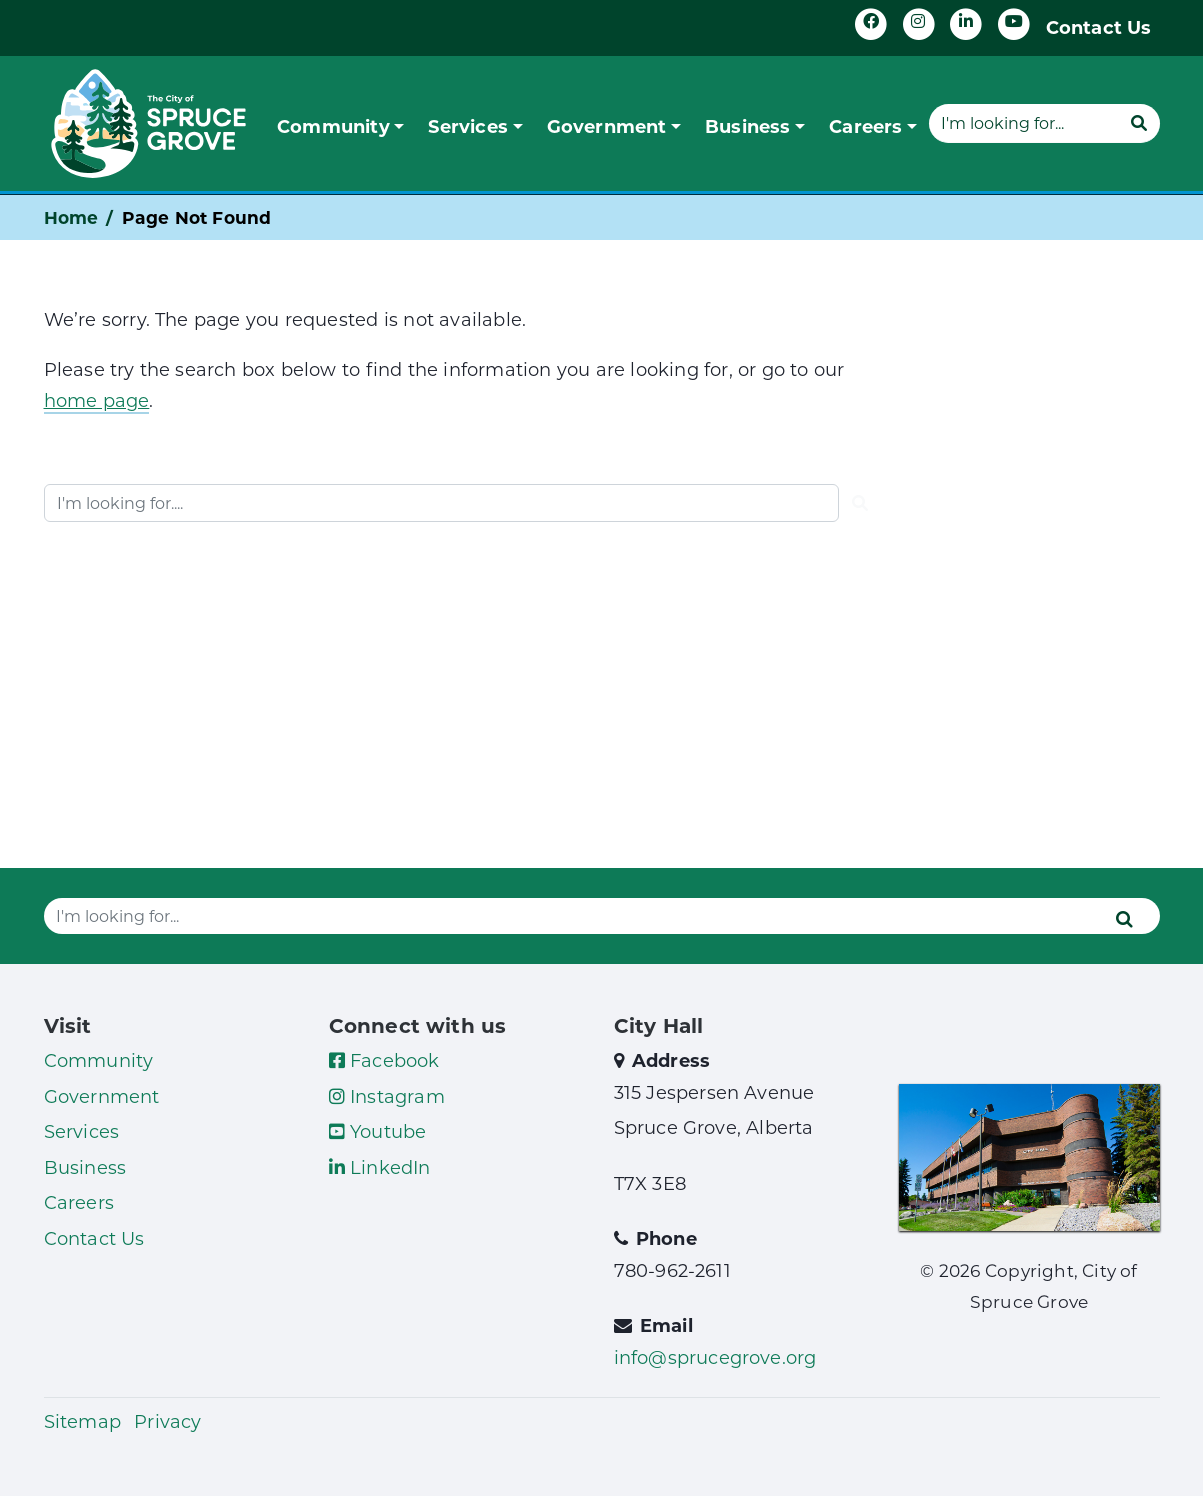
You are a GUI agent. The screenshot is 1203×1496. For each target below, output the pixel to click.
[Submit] (1139, 123)
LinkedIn (380, 1167)
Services (82, 1131)
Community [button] (333, 126)
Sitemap (82, 1421)
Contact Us (1099, 27)
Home (71, 217)
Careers (79, 1202)
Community (99, 1060)
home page (97, 400)
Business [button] (748, 126)
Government (102, 1096)
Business (85, 1167)
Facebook (384, 1060)
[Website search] (1023, 123)
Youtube (378, 1131)
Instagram (387, 1096)
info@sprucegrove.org (715, 1357)
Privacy (167, 1421)
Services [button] (468, 126)
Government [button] (607, 126)
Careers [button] (865, 126)
